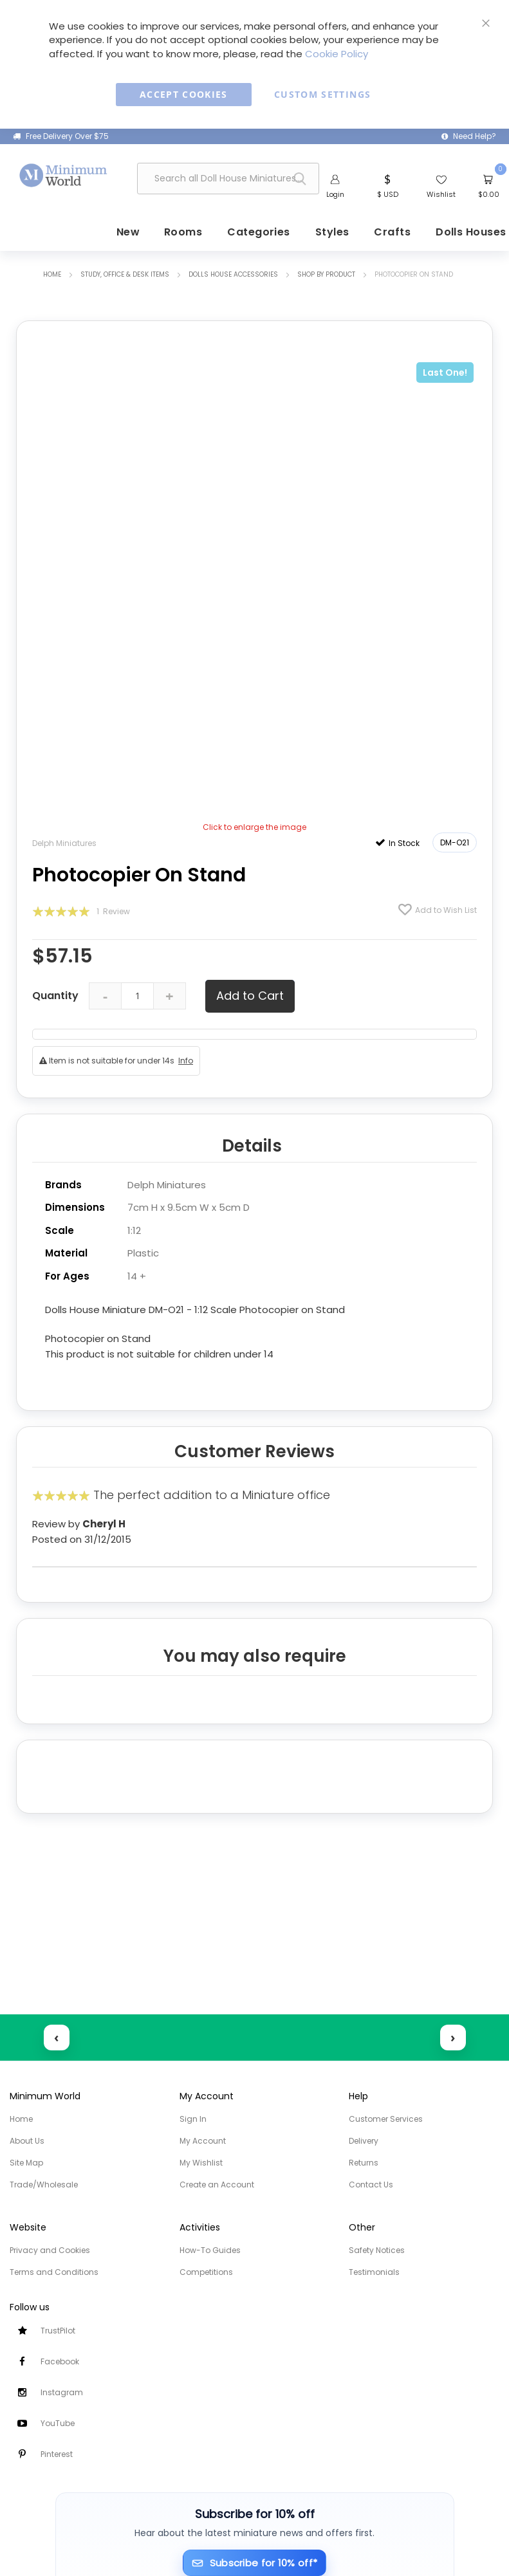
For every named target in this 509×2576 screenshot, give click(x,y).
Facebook (60, 2361)
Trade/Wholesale (44, 2184)
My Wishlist (201, 2162)
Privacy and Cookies (50, 2250)
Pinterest (57, 2454)
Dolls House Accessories (233, 274)
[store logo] (64, 175)
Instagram (62, 2392)
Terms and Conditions (54, 2272)
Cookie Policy (336, 53)
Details (252, 1144)
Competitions (206, 2272)
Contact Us (371, 2184)
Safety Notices (377, 2250)
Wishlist (441, 194)
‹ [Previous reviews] (56, 2037)
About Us (27, 2140)
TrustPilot (58, 2330)
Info (185, 1059)
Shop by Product (326, 274)
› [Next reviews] (452, 2037)
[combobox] (228, 178)
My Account (203, 2140)
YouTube (58, 2423)
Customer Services (386, 2118)
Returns (363, 2162)
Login (335, 194)
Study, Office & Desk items (124, 274)
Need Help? (474, 136)
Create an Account (217, 2184)
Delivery (363, 2140)
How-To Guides (210, 2250)
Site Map (26, 2162)
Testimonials (374, 2272)
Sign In (193, 2118)
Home (52, 274)
